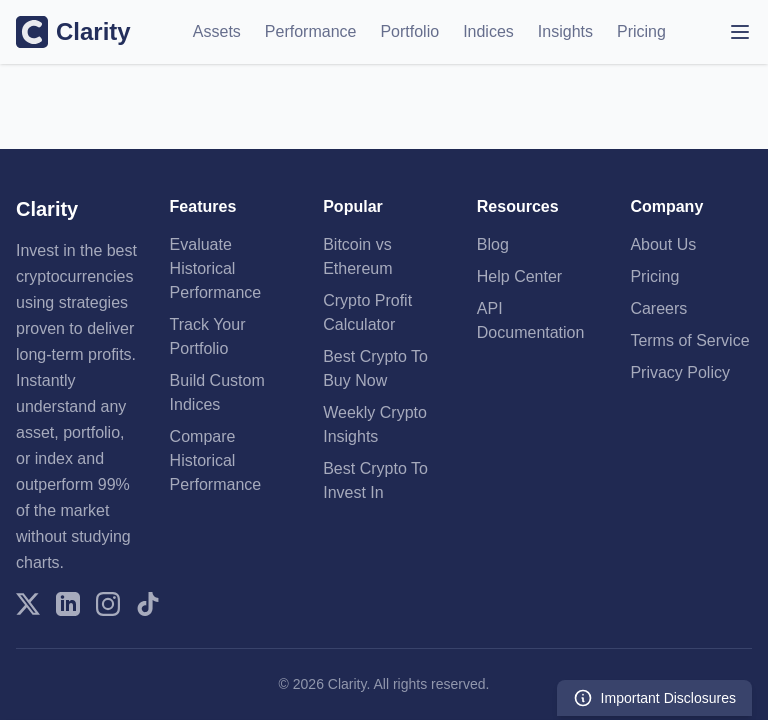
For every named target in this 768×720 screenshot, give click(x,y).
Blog (493, 244)
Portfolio (409, 31)
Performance (311, 31)
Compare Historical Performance (216, 460)
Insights (565, 31)
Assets (217, 31)
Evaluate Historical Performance (216, 268)
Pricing (641, 31)
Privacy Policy (680, 372)
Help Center (519, 276)
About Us (663, 244)
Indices (488, 31)
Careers (658, 308)
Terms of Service (689, 340)
